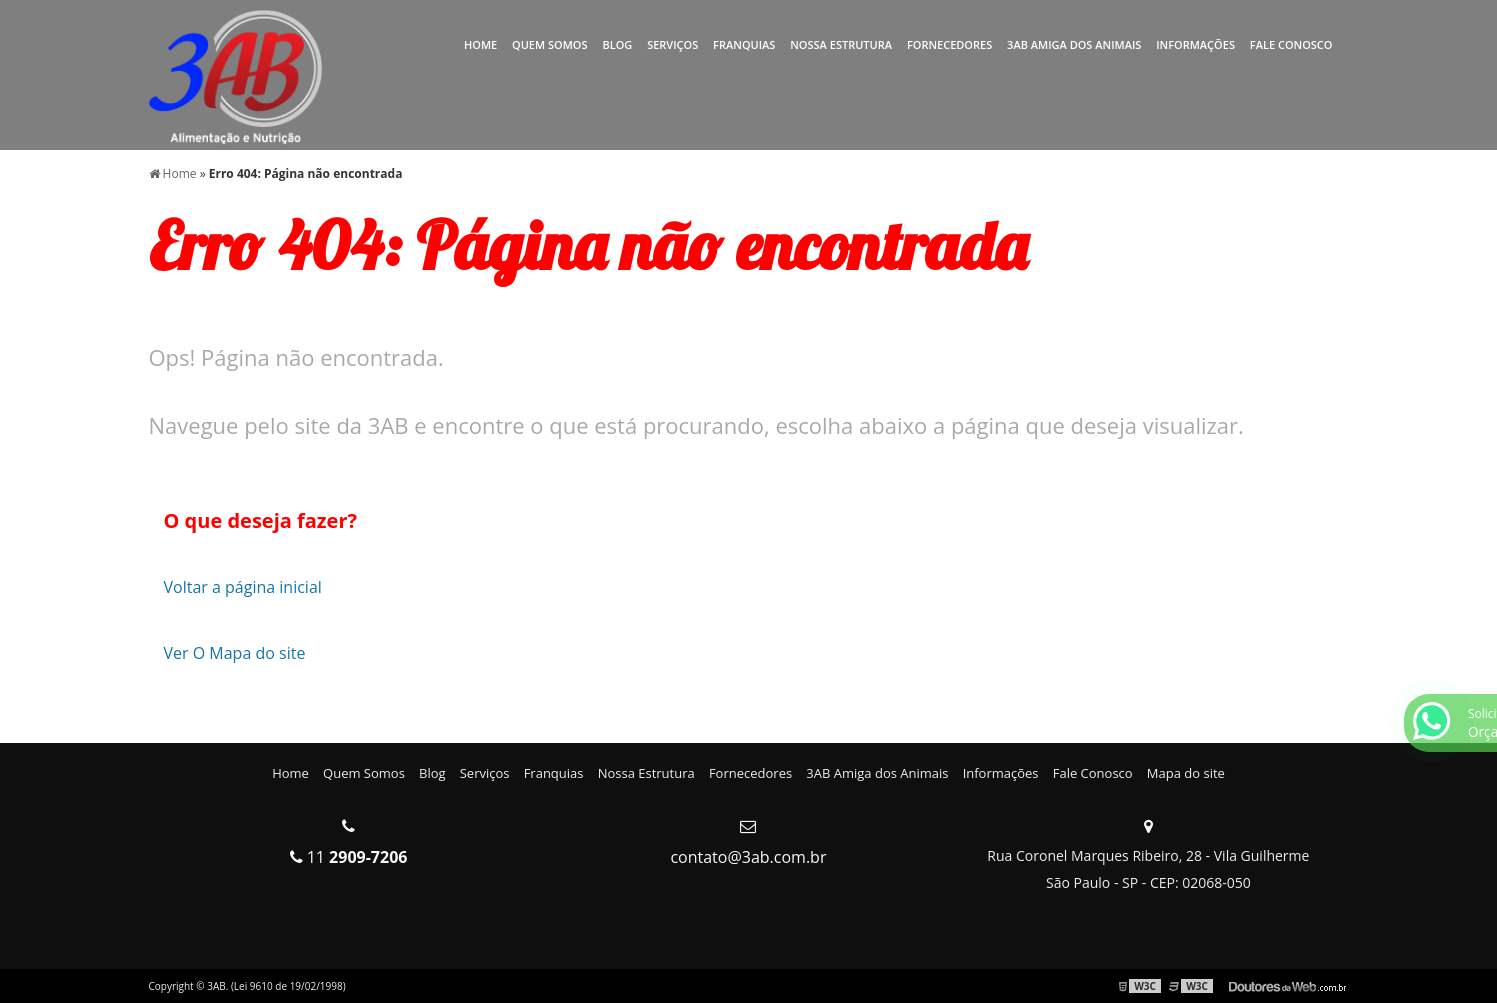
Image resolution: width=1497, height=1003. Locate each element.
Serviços (672, 44)
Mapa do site (1186, 773)
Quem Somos (550, 44)
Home (480, 44)
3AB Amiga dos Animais (1074, 44)
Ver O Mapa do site (235, 653)
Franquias (744, 44)
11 (349, 857)
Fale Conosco (1291, 44)
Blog (617, 44)
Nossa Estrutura (841, 44)
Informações (1195, 44)
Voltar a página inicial (243, 587)
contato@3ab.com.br (748, 857)
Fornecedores (949, 44)
